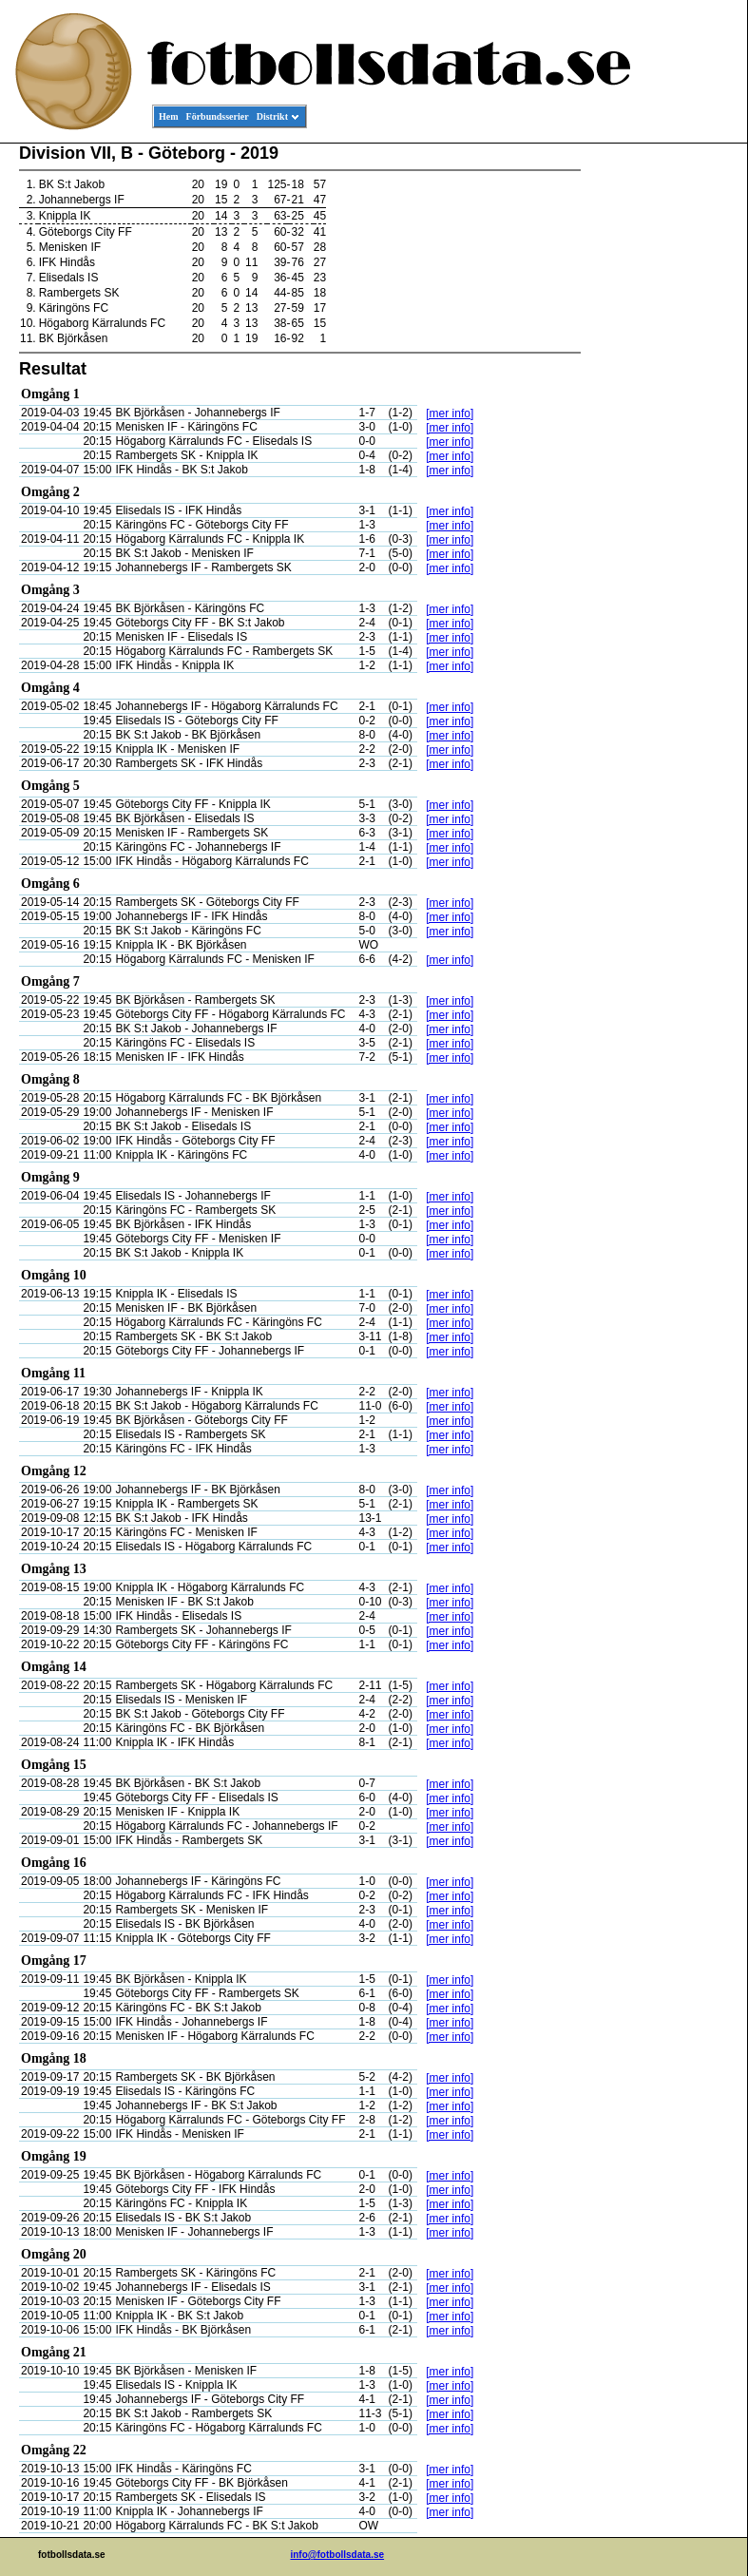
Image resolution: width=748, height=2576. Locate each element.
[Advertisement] (661, 433)
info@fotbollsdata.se (337, 2554)
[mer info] (449, 413)
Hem (169, 116)
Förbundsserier (217, 116)
